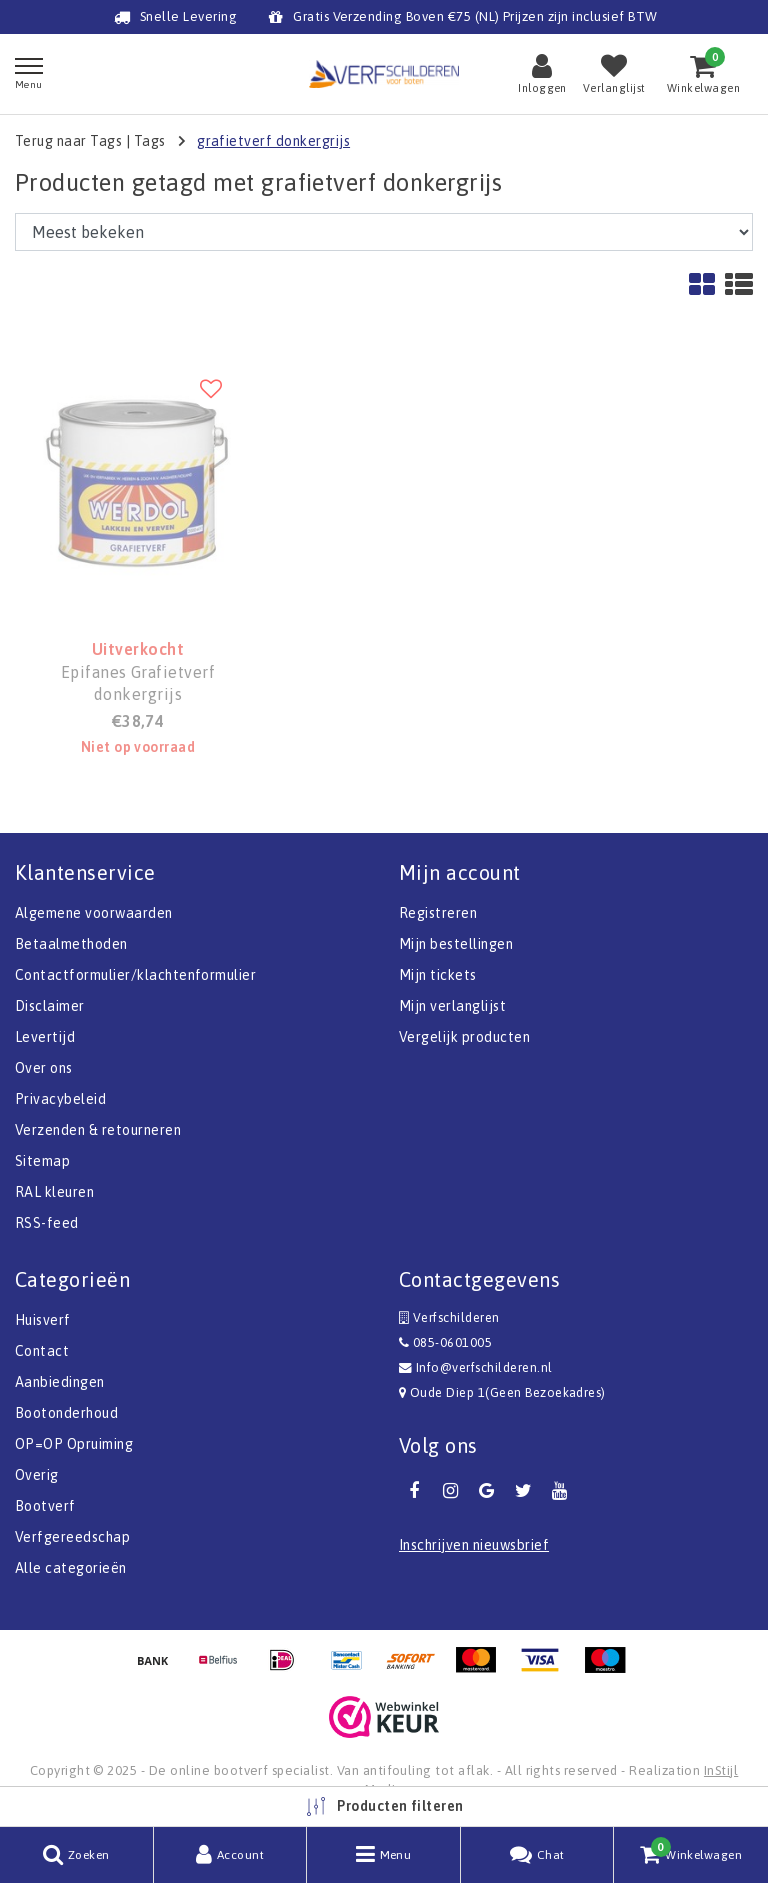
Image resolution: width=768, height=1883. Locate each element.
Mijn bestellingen (456, 944)
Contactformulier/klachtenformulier (135, 975)
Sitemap (42, 1161)
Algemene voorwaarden (94, 913)
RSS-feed (47, 1223)
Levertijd (45, 1037)
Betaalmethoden (71, 944)
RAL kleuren (54, 1192)
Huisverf (43, 1320)
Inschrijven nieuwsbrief (474, 1545)
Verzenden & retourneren (98, 1130)
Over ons (44, 1068)
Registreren (438, 913)
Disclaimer (50, 1006)
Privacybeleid (60, 1099)
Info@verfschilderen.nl (476, 1367)
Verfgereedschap (72, 1537)
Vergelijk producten (464, 1037)
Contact (42, 1351)
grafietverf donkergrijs (273, 141)
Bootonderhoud (66, 1413)
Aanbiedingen (60, 1382)
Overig (37, 1475)
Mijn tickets (438, 975)
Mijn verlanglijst (452, 1006)
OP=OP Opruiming (74, 1444)
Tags (150, 141)
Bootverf (45, 1506)
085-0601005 (445, 1342)
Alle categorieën (71, 1568)
